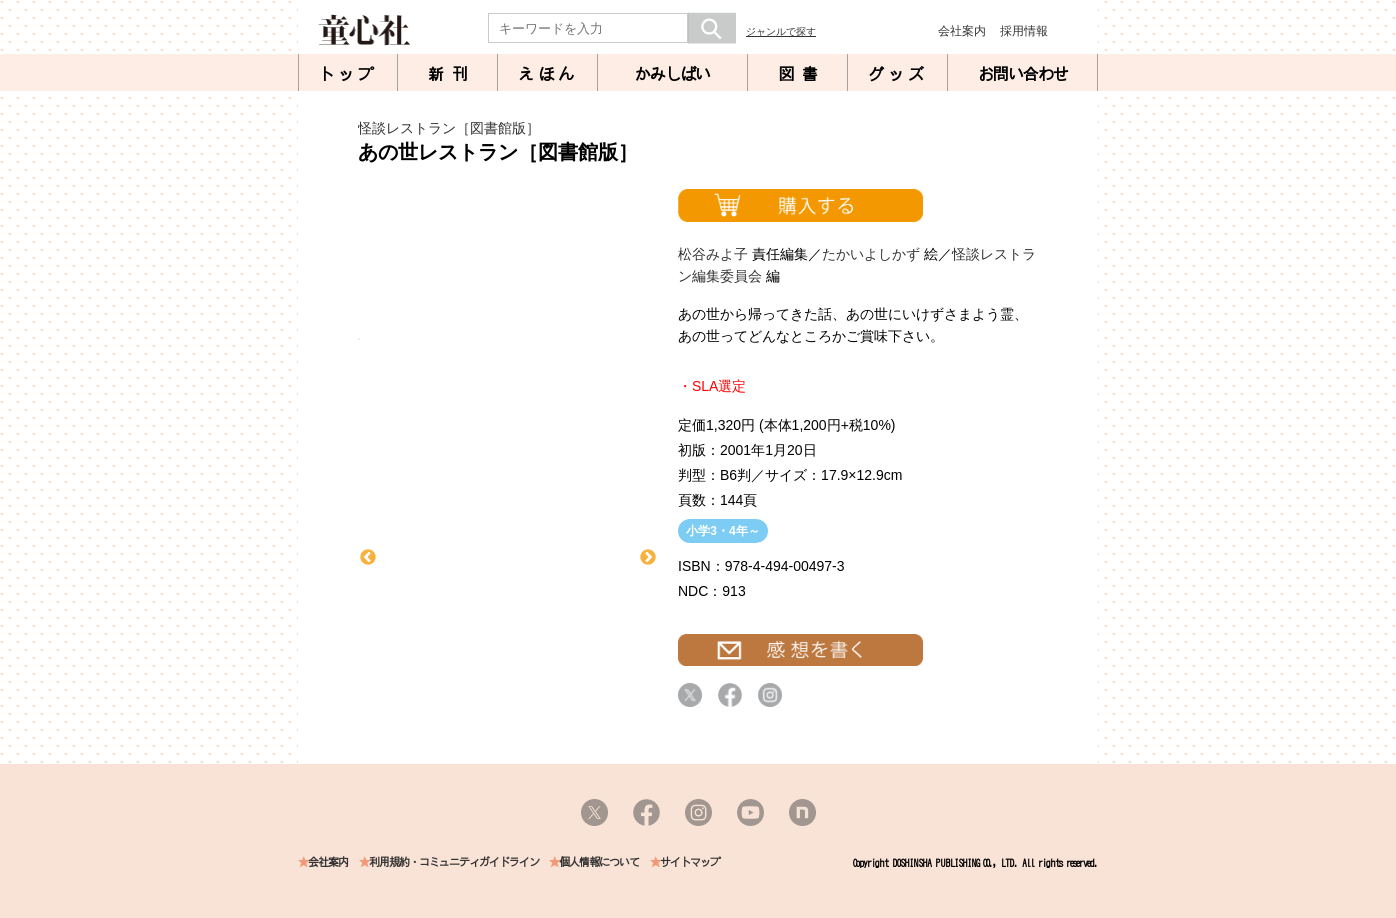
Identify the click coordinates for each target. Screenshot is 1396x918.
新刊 (452, 74)
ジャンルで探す (781, 31)
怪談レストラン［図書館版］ (449, 128)
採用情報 (1024, 31)
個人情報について (599, 862)
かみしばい (672, 74)
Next (648, 558)
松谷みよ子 (713, 254)
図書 (802, 74)
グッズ (898, 74)
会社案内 (962, 31)
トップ (348, 74)
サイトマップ (690, 862)
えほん (548, 74)
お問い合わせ (1023, 74)
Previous (368, 558)
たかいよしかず (871, 254)
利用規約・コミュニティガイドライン (454, 862)
